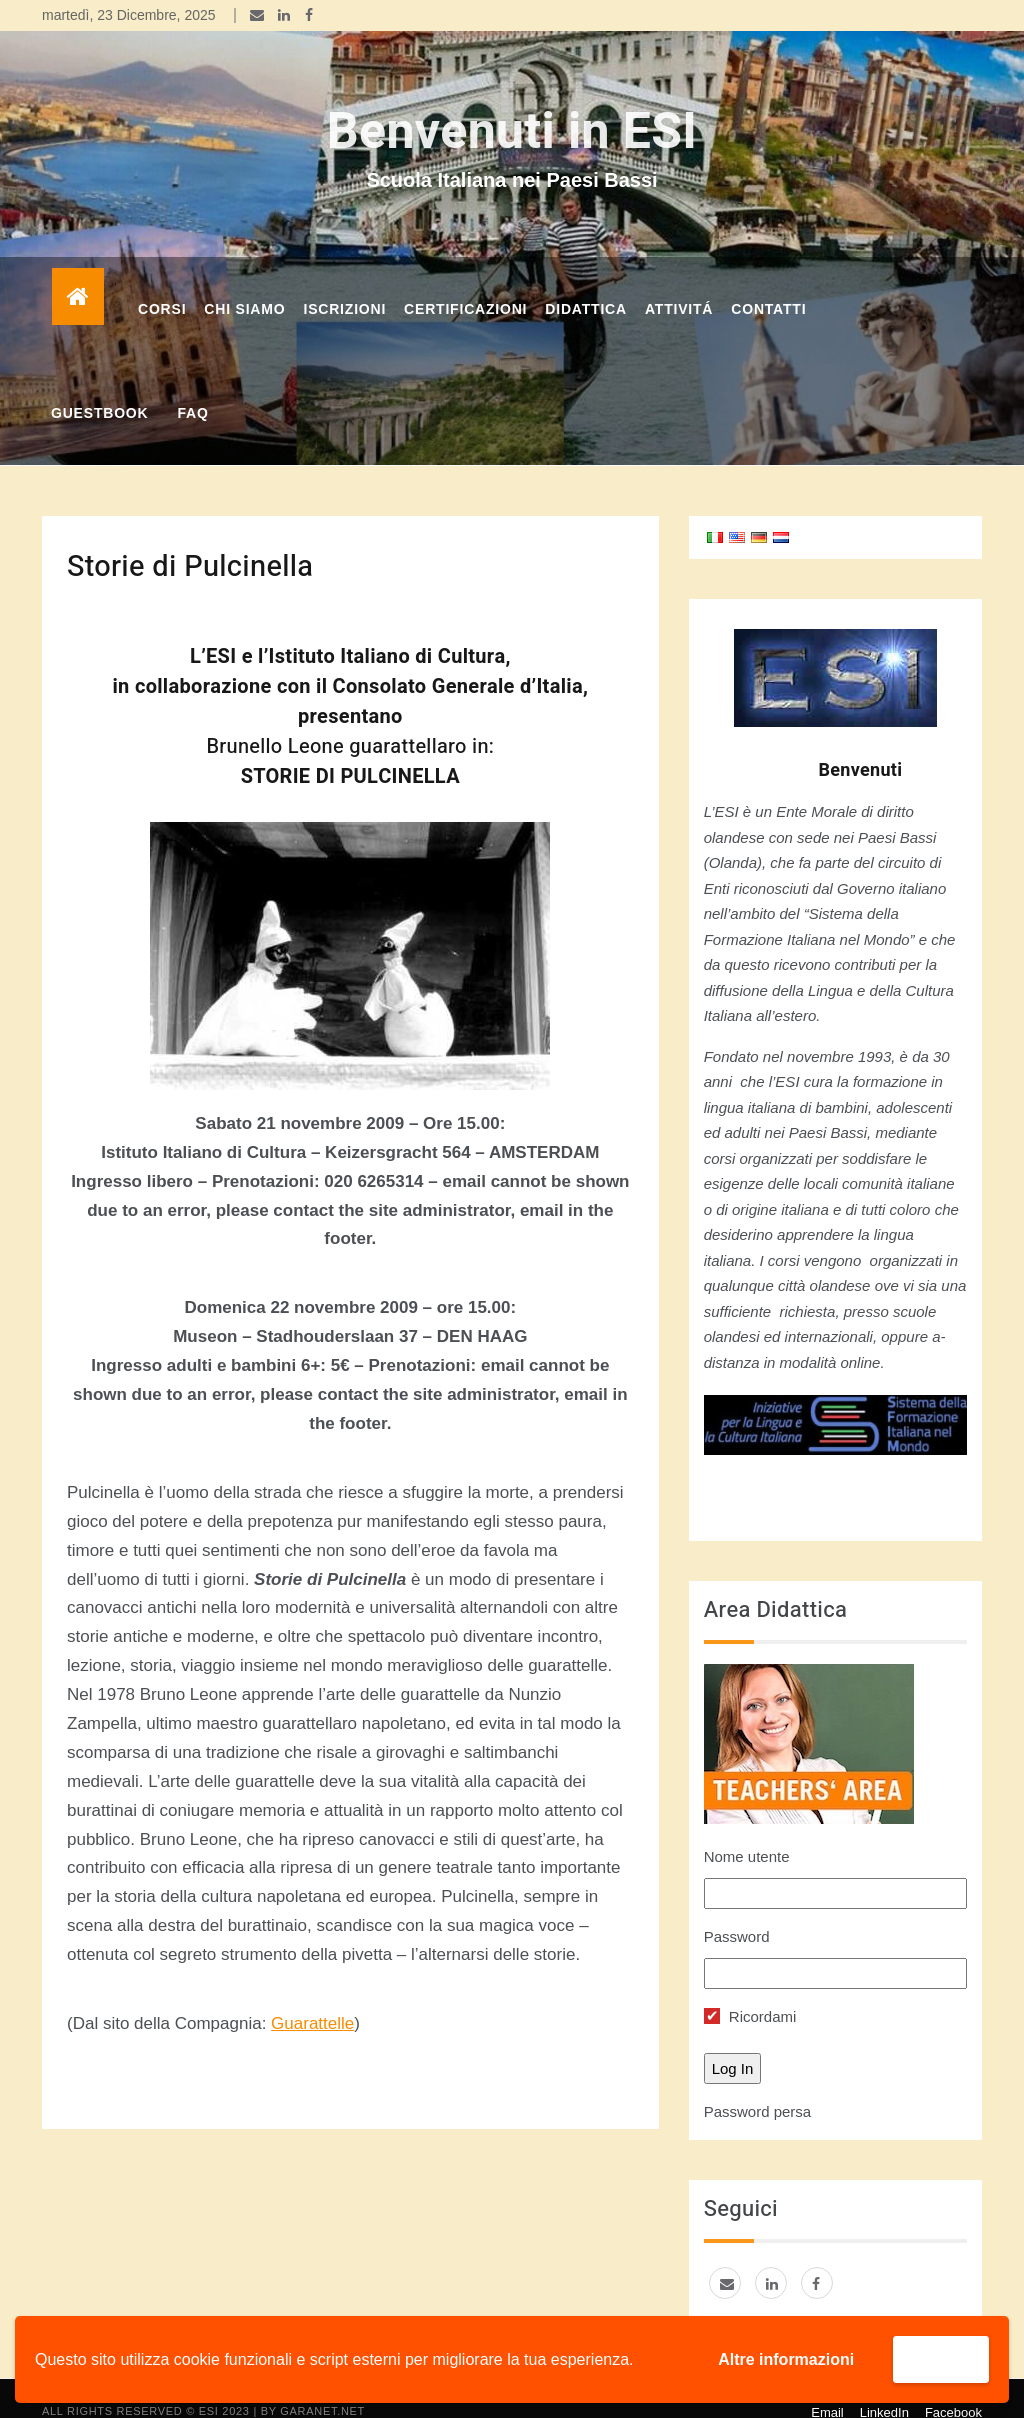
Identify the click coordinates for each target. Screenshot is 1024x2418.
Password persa (758, 2086)
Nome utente (747, 1831)
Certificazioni (465, 284)
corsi (162, 284)
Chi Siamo (244, 284)
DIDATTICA (586, 284)
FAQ (192, 388)
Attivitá (679, 284)
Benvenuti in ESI (512, 107)
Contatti (768, 284)
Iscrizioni (344, 284)
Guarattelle (312, 1998)
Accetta (941, 2358)
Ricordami (750, 1991)
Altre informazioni (786, 2359)
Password (737, 1911)
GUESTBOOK (99, 388)
